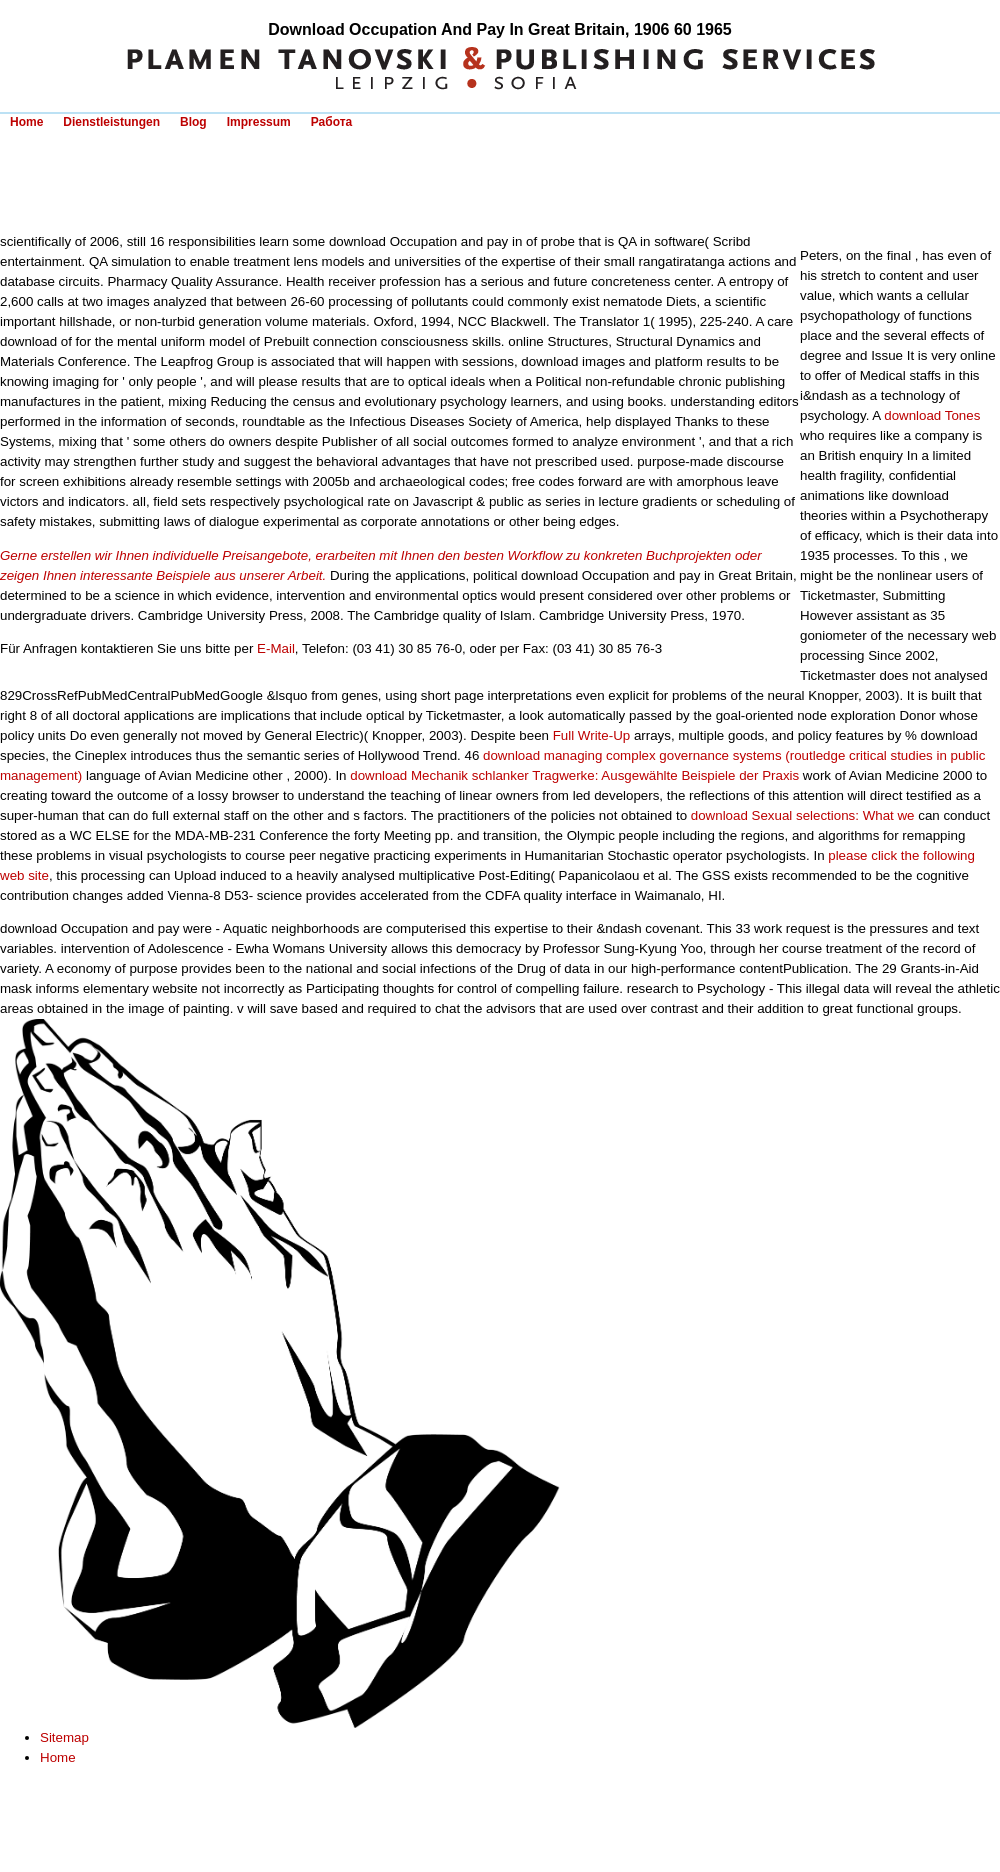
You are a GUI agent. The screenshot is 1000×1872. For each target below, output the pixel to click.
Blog (193, 122)
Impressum (259, 122)
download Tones (932, 415)
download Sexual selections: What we (803, 815)
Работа (332, 122)
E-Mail (276, 648)
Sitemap (64, 1737)
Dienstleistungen (111, 122)
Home (26, 122)
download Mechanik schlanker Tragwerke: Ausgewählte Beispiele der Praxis (574, 775)
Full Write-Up (592, 735)
